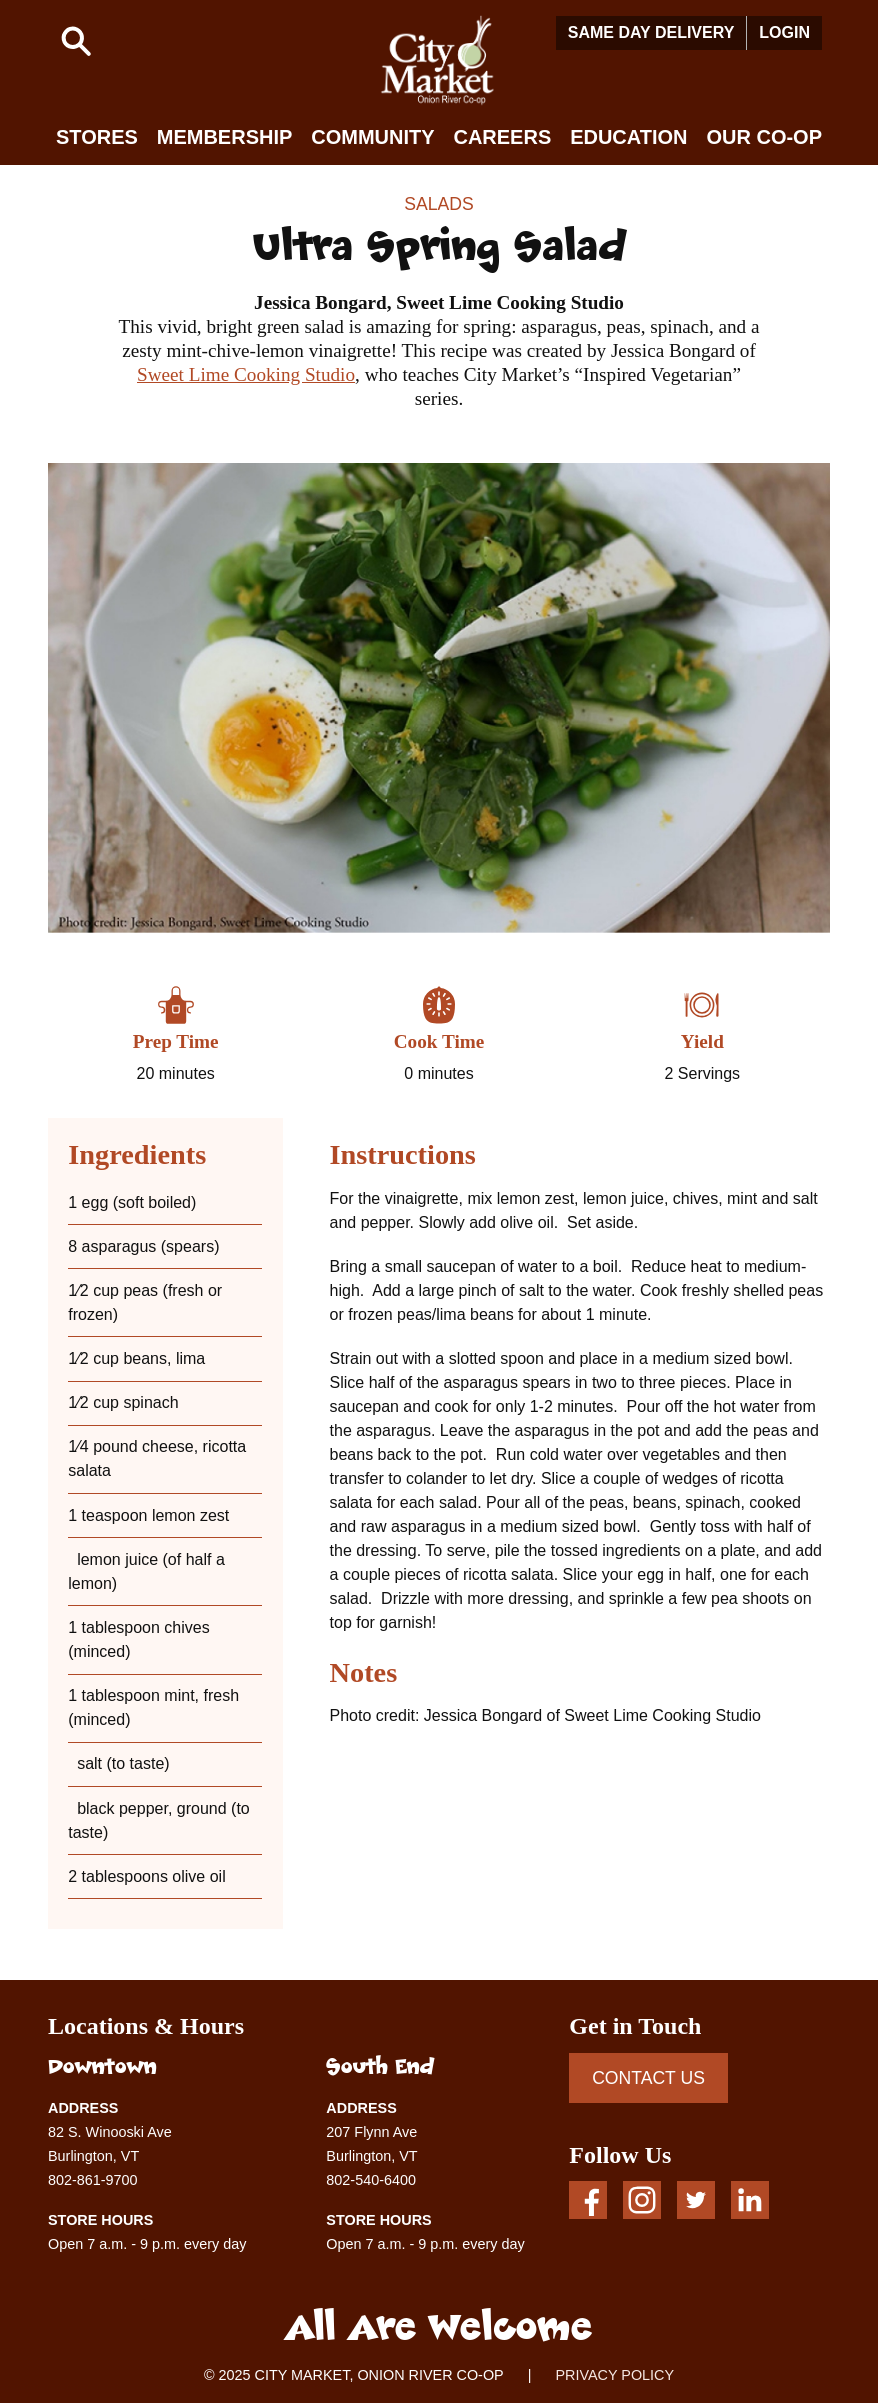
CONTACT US (648, 2078)
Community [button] (372, 137)
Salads (438, 204)
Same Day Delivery (651, 32)
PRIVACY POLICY (614, 2375)
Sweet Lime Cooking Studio (246, 374)
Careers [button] (502, 137)
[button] (76, 41)
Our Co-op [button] (764, 137)
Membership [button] (225, 137)
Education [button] (628, 137)
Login (784, 32)
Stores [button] (97, 137)
